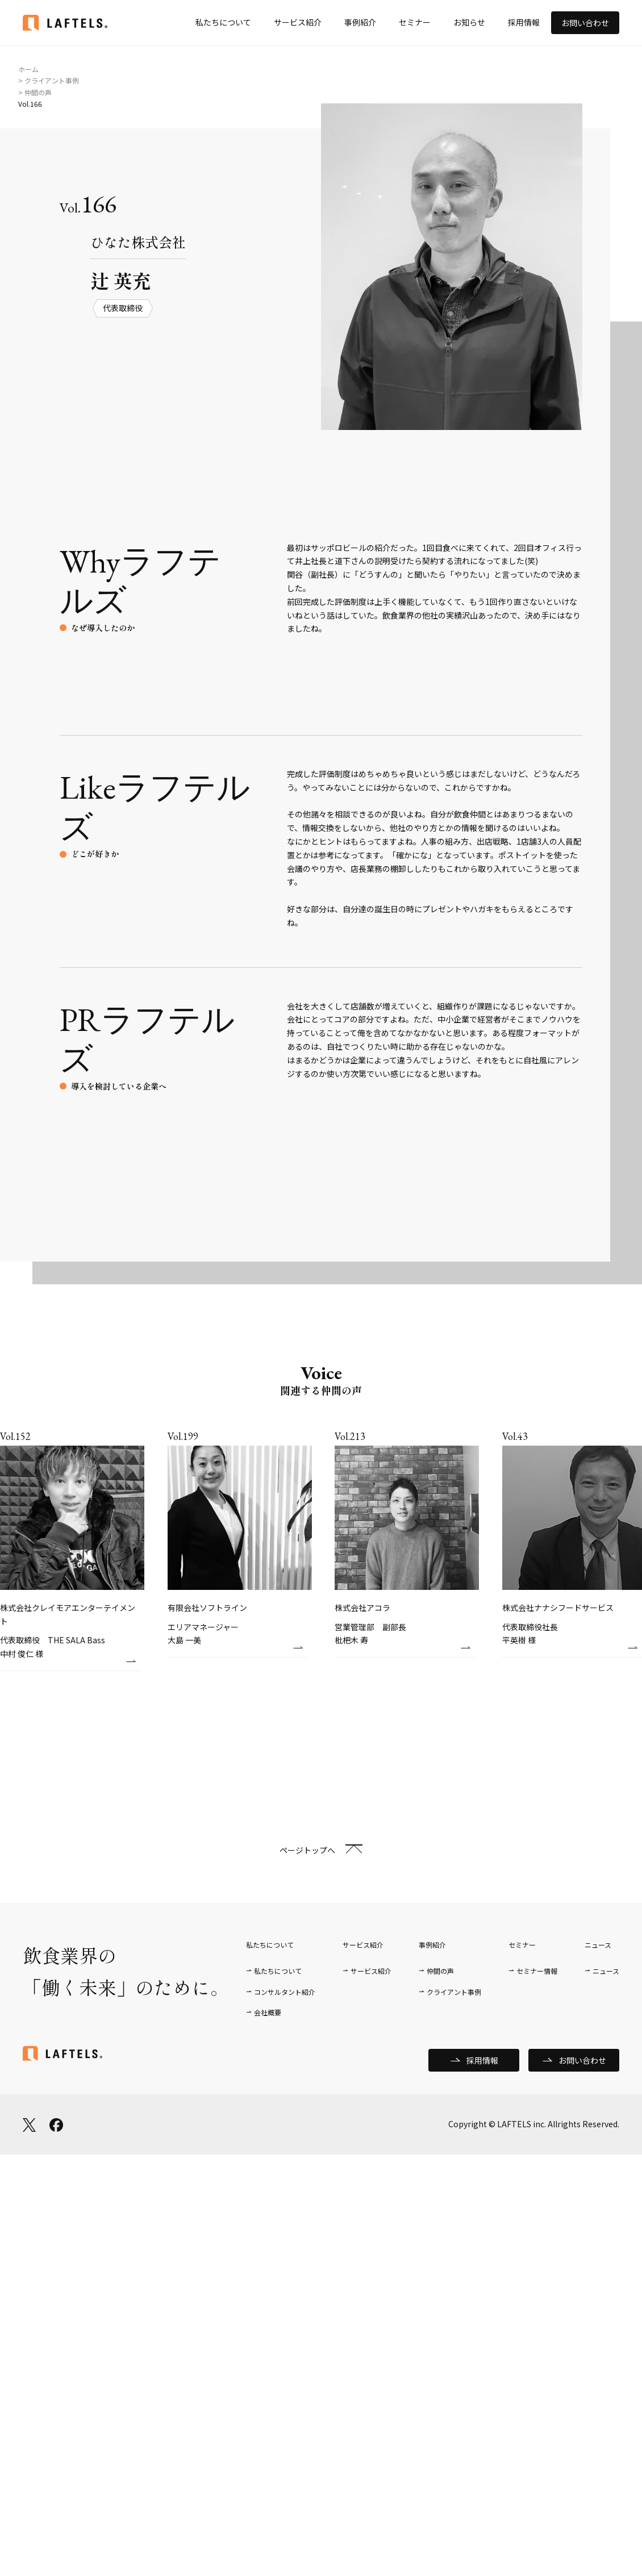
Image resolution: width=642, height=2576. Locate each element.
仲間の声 (440, 1971)
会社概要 (267, 2012)
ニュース (606, 1971)
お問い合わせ (585, 22)
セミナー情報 (536, 1971)
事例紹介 (360, 22)
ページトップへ (307, 1850)
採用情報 (524, 22)
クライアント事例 (454, 1992)
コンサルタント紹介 (284, 1992)
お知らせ (469, 22)
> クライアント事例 (48, 80)
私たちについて (223, 22)
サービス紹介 (298, 22)
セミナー (415, 22)
